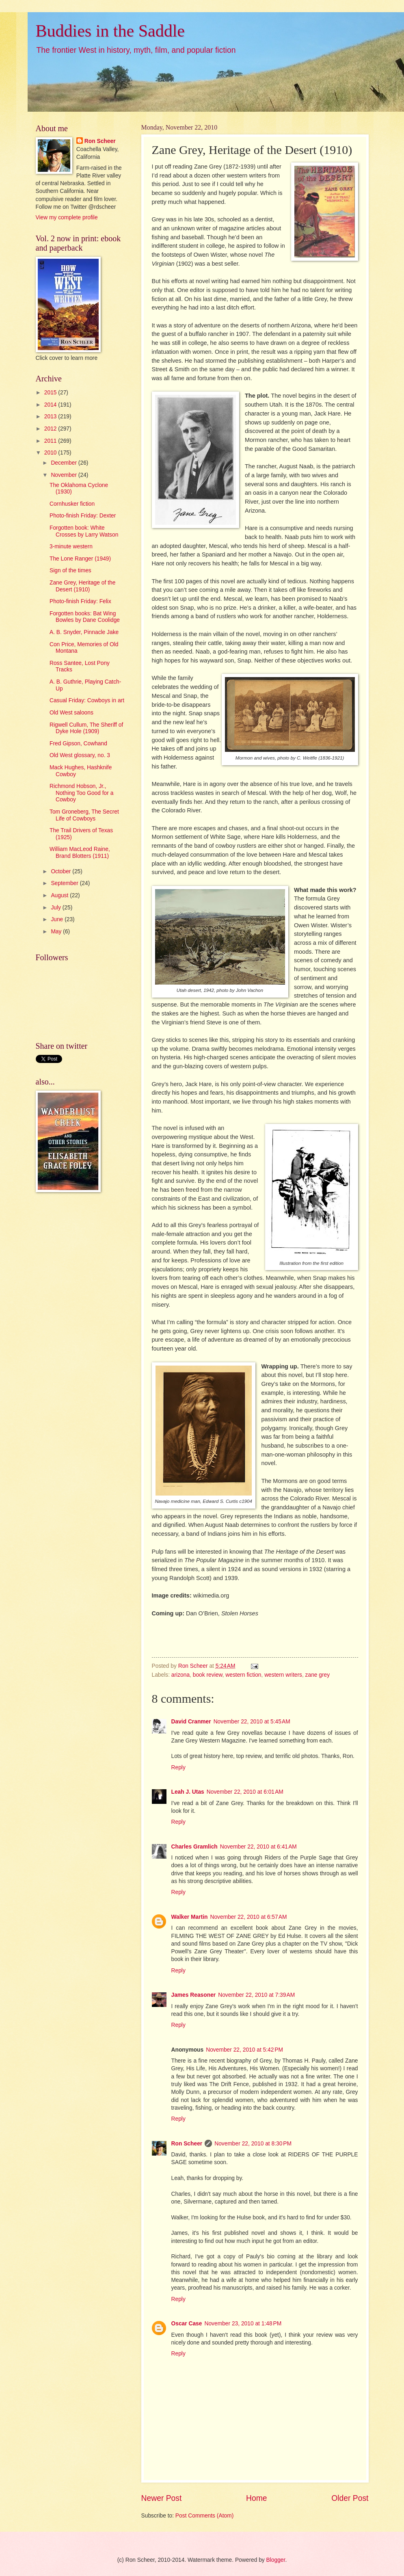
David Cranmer (191, 1722)
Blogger (275, 2560)
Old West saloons (71, 713)
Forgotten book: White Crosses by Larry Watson (84, 531)
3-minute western (71, 546)
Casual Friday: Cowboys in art (87, 700)
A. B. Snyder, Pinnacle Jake (84, 632)
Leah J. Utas (187, 1792)
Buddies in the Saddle (110, 31)
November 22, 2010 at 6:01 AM (245, 1792)
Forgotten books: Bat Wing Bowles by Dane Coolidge (85, 616)
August (60, 895)
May (57, 932)
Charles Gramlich (194, 1847)
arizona (180, 1675)
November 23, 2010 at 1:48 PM (242, 2324)
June (58, 919)
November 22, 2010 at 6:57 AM (248, 1917)
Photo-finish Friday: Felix (80, 601)
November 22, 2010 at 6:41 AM (258, 1847)
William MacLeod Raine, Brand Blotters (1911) (80, 852)
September (65, 883)
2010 (51, 453)
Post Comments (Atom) (204, 2516)
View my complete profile (67, 217)
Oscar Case (186, 2324)
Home (256, 2498)
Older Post (349, 2498)
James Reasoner (193, 1995)
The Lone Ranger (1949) (80, 559)
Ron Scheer (187, 2144)
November (64, 475)
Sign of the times (70, 570)
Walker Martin (189, 1917)
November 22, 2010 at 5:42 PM (244, 2050)
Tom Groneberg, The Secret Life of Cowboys (84, 815)
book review (208, 1675)
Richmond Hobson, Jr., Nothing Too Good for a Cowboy (81, 793)
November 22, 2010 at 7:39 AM (256, 1995)
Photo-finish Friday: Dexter (83, 516)
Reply (178, 1767)
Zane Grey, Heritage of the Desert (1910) (82, 586)
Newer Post (161, 2498)
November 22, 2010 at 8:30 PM (253, 2144)
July (56, 908)
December (64, 463)
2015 (51, 393)
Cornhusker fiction (72, 504)
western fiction (243, 1675)
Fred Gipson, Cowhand (78, 743)
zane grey (317, 1675)
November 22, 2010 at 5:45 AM (252, 1722)
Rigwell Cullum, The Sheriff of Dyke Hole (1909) (86, 728)
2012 (51, 429)
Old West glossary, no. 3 (80, 755)
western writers (283, 1675)
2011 (51, 441)
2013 (51, 416)
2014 (51, 405)
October (61, 871)
